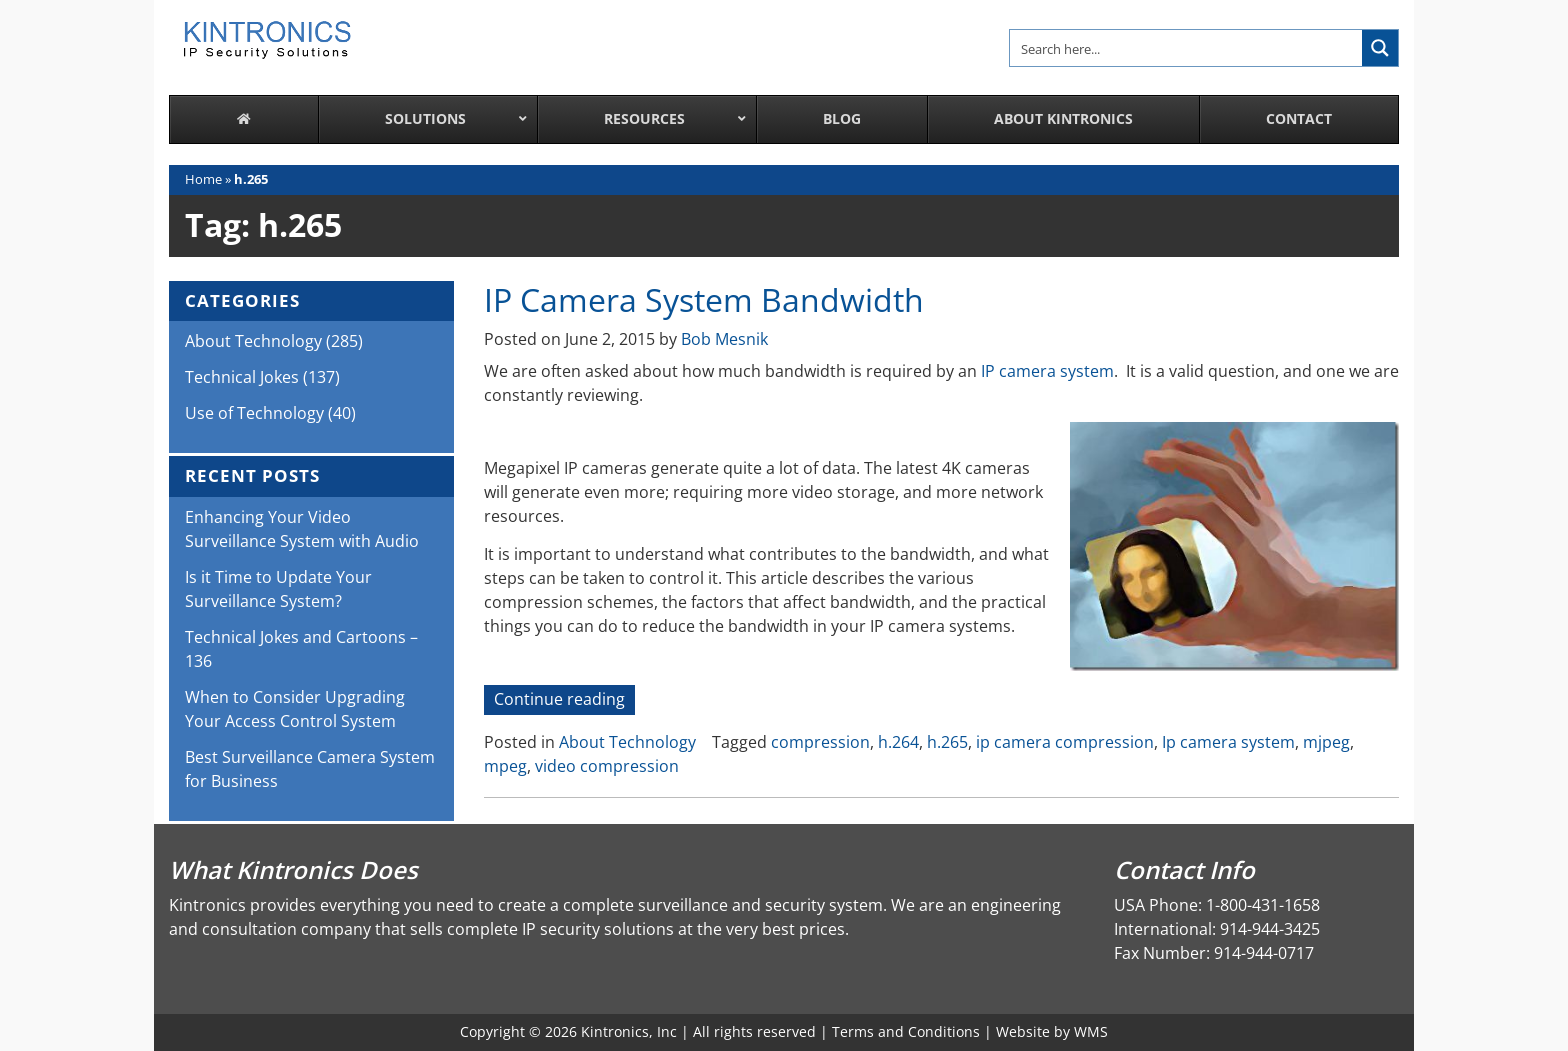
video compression (607, 766)
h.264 (898, 742)
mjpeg (1326, 742)
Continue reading (564, 700)
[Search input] (1187, 48)
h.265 (947, 742)
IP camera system (1047, 371)
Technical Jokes (242, 377)
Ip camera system (1228, 742)
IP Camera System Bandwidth (704, 299)
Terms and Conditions (906, 1031)
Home (203, 179)
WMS (1091, 1031)
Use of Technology (254, 413)
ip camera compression (1065, 742)
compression (820, 742)
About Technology (627, 742)
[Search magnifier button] (1380, 48)
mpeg (505, 766)
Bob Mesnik (724, 339)
